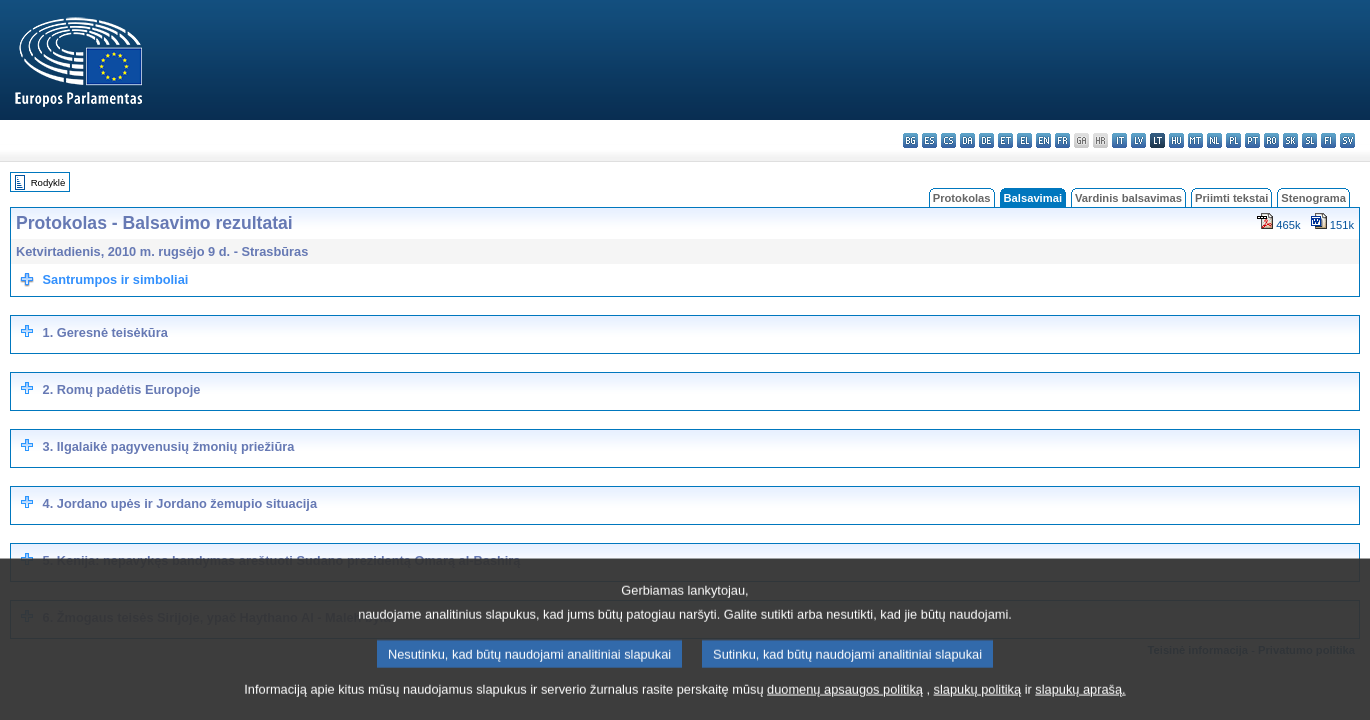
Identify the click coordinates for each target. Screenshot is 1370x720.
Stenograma (1313, 198)
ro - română (1271, 140)
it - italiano (1119, 140)
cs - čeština (948, 140)
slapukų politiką (978, 707)
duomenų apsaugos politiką (845, 707)
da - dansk (967, 140)
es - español (929, 140)
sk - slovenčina (1290, 140)
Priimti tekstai (1231, 198)
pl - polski (1233, 140)
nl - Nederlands (1214, 140)
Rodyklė (48, 182)
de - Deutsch (986, 140)
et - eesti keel (1005, 140)
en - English (1043, 140)
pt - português (1252, 140)
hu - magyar (1176, 140)
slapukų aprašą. (1080, 707)
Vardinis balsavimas (1128, 198)
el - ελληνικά (1024, 140)
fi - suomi (1328, 140)
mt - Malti (1195, 140)
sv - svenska (1347, 140)
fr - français (1062, 140)
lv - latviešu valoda (1138, 140)
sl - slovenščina (1309, 140)
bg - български (910, 140)
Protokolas (962, 198)
